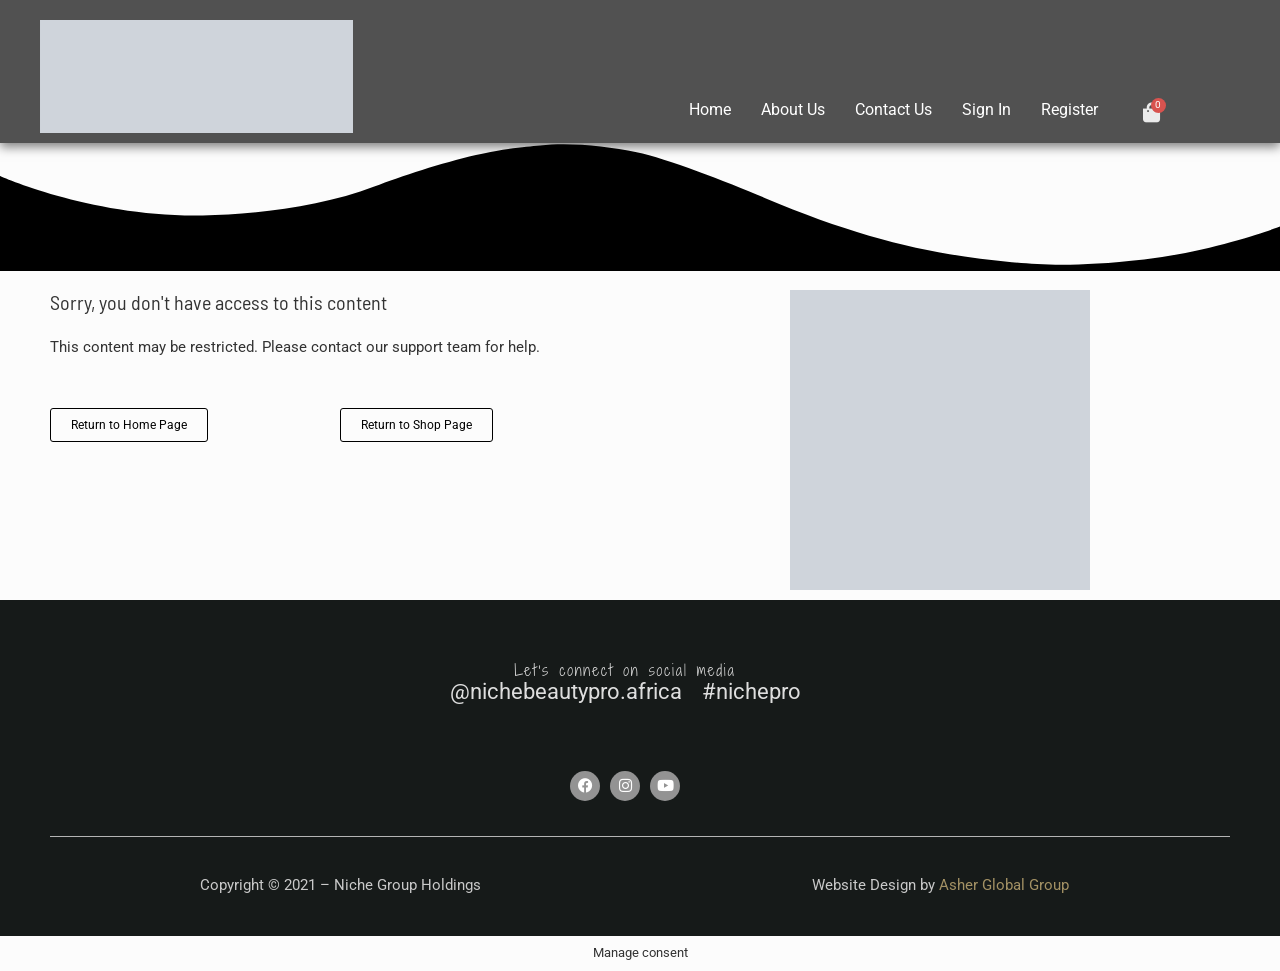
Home (710, 109)
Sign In (986, 109)
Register (1069, 109)
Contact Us (893, 109)
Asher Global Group (1004, 885)
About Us (793, 109)
